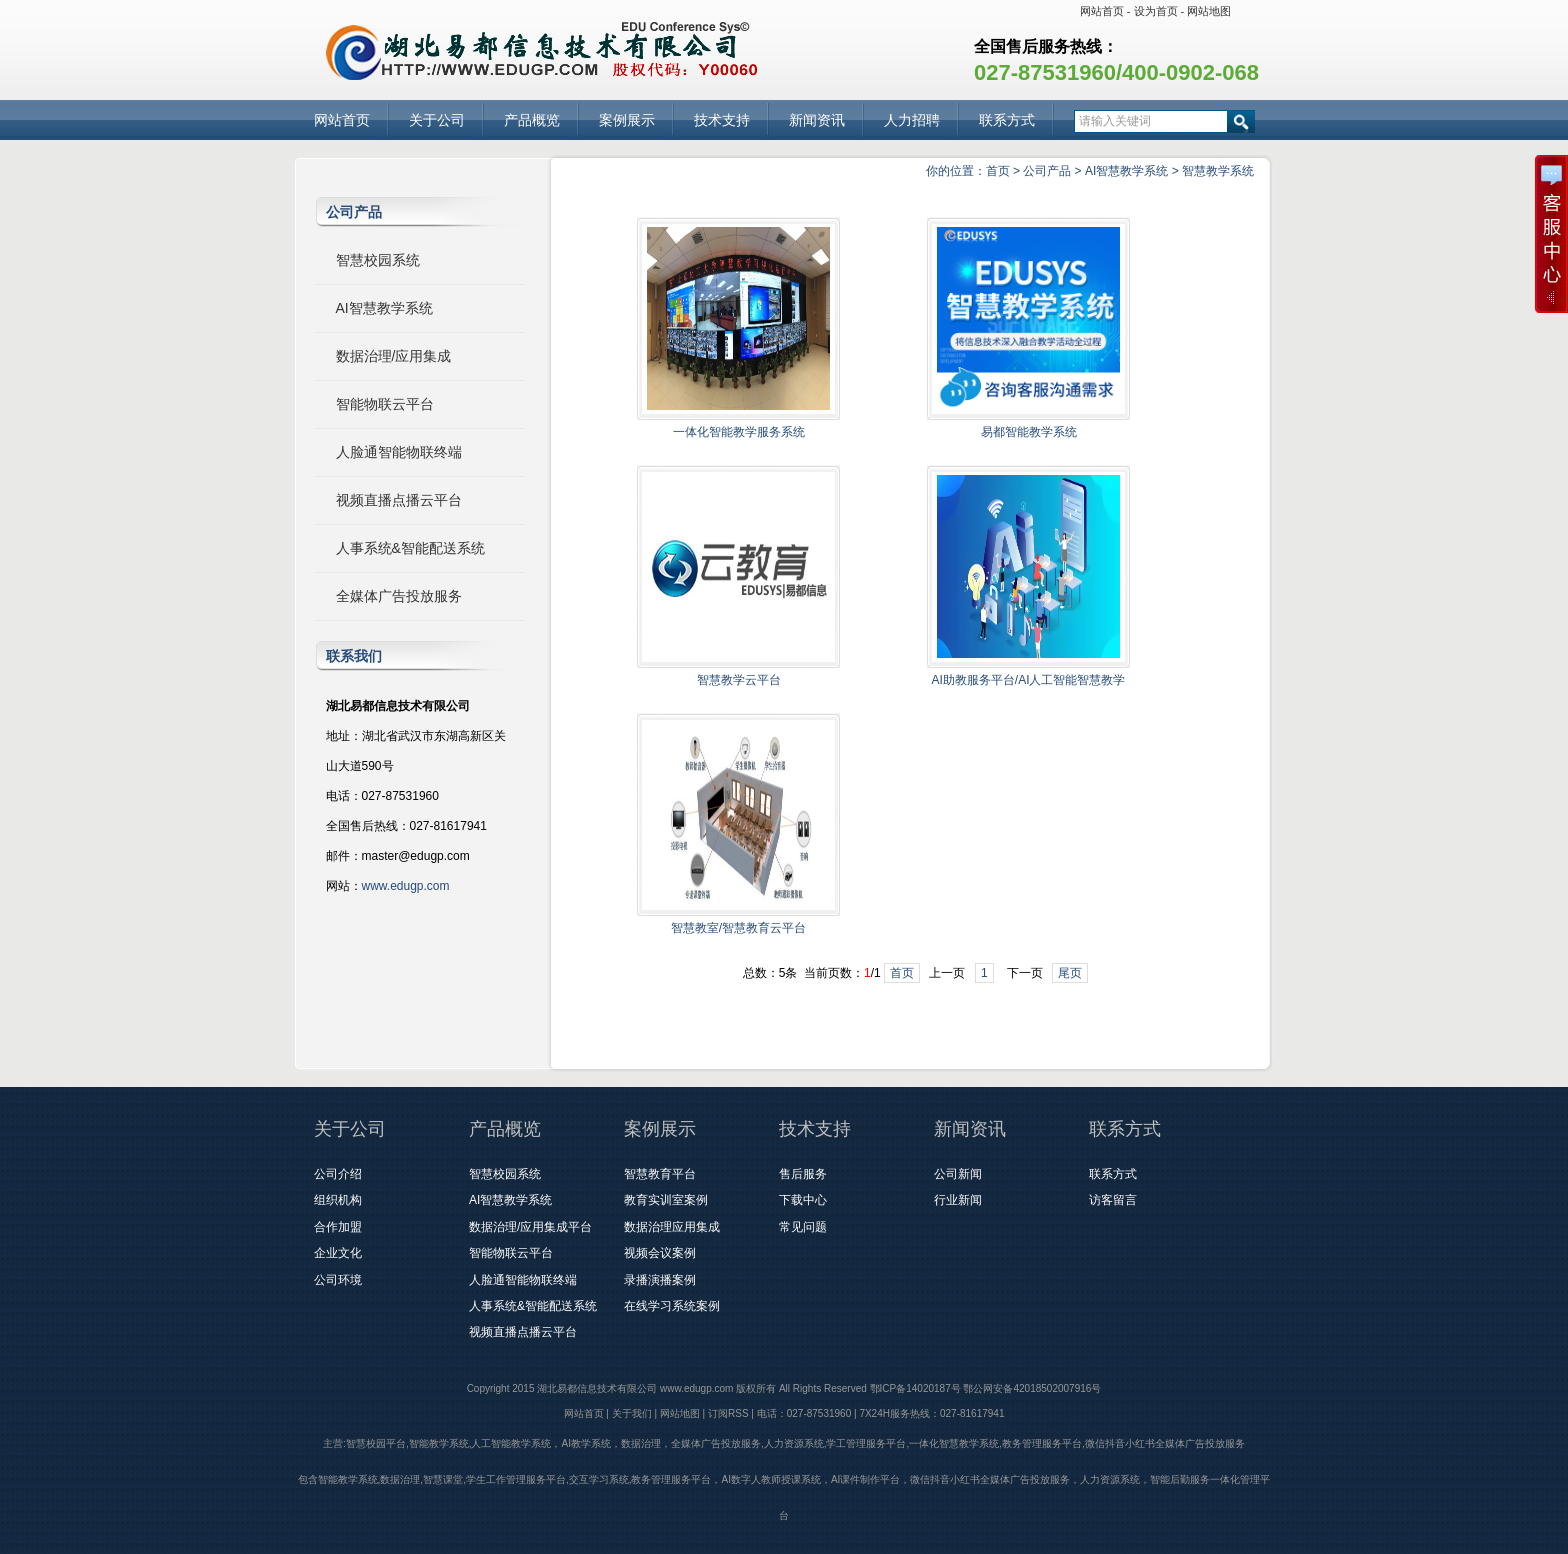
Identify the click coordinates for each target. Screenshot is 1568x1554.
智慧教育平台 (660, 1174)
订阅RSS (728, 1413)
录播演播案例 (660, 1280)
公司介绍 (338, 1174)
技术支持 (722, 120)
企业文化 (338, 1253)
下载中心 (803, 1200)
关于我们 (632, 1413)
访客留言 (1113, 1200)
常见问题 (803, 1227)
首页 (998, 171)
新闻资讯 (817, 120)
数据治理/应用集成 (394, 356)
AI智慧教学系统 (1126, 171)
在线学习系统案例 (672, 1306)
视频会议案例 (660, 1253)
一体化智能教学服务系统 (739, 432)
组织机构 (338, 1200)
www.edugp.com (406, 886)
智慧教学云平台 (739, 680)
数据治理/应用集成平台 (530, 1227)
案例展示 (627, 120)
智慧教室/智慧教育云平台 (738, 928)
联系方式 (1007, 120)
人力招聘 (912, 120)
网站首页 (1102, 11)
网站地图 (1209, 11)
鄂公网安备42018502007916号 (1032, 1388)
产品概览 (532, 120)
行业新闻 (958, 1200)
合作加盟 (338, 1227)
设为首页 (1156, 11)
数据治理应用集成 (672, 1227)
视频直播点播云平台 (399, 500)
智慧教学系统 (1218, 171)
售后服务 (803, 1174)
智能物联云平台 (385, 404)
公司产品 (1047, 171)
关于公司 (437, 120)
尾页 (1070, 973)
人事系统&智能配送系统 (410, 548)
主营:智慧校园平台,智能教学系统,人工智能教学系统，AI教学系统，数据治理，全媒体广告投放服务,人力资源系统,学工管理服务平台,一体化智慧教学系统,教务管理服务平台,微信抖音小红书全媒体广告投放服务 (784, 1443)
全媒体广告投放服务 (399, 596)
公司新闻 (958, 1174)
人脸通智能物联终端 (399, 452)
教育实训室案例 (666, 1200)
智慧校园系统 (378, 260)
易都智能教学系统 (1029, 432)
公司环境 (338, 1280)
